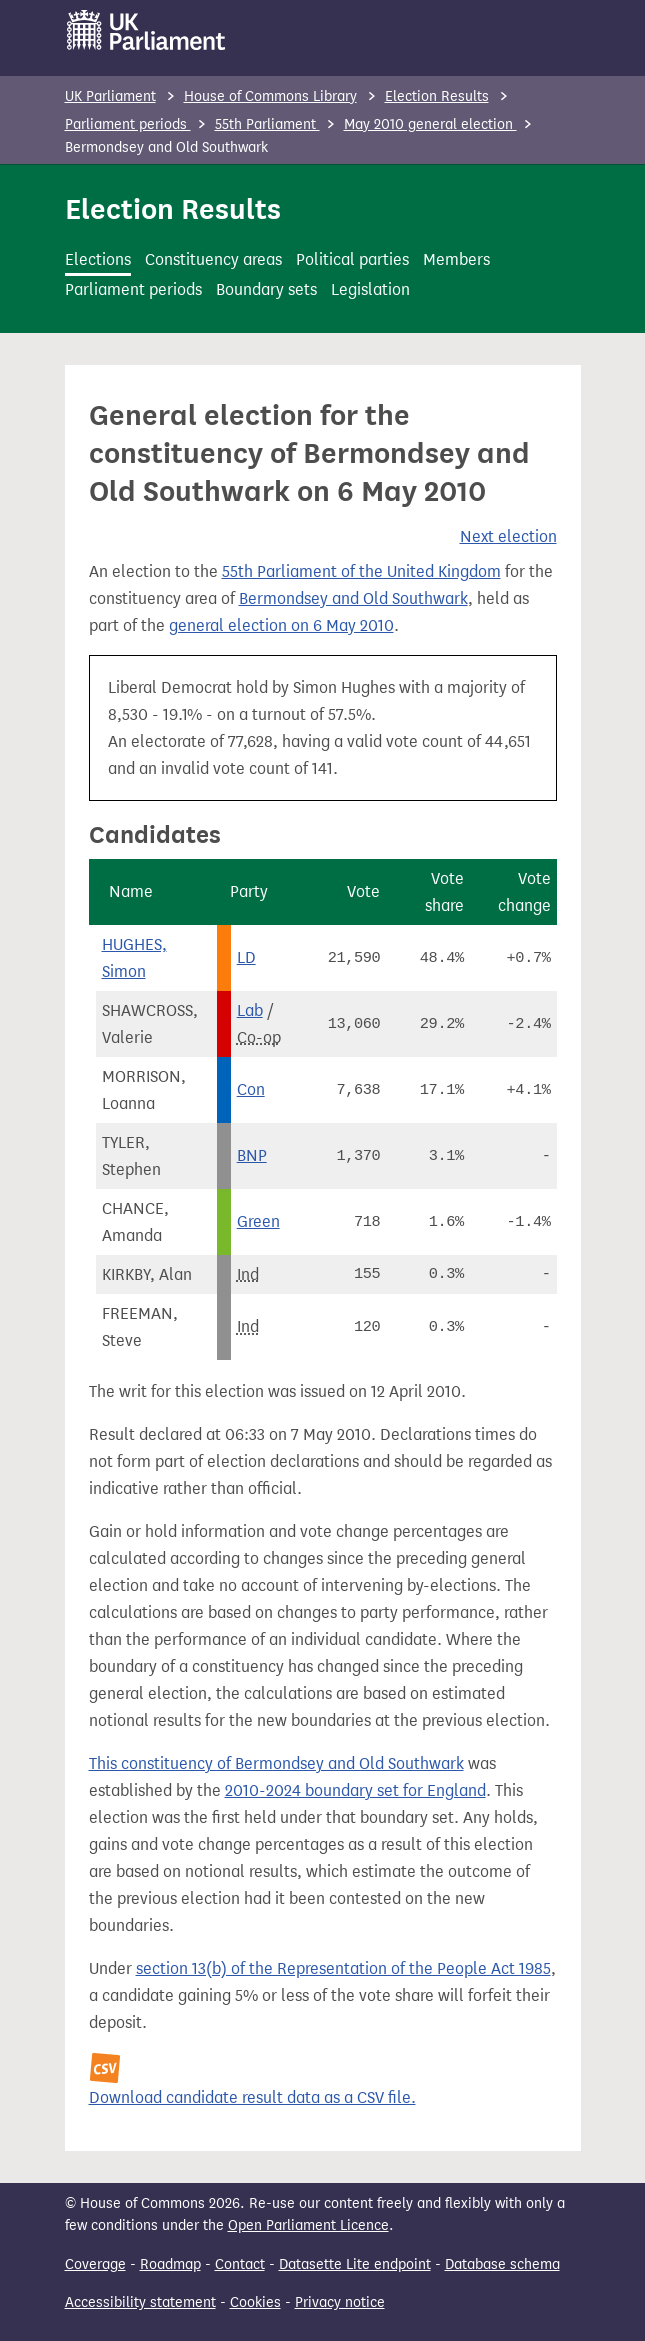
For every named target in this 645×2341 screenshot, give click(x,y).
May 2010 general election (430, 124)
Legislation (370, 289)
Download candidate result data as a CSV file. (252, 2097)
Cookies (255, 2302)
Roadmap (170, 2264)
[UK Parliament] (146, 30)
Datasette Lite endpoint (355, 2264)
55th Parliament (267, 124)
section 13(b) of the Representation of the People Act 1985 (343, 1968)
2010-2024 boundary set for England (355, 1790)
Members (456, 259)
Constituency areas (213, 259)
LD (246, 957)
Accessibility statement (140, 2302)
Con (251, 1089)
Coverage (95, 2264)
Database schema (502, 2264)
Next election (508, 536)
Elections (98, 259)
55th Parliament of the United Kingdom (361, 571)
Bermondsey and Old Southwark (353, 598)
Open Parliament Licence (308, 2225)
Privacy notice (340, 2302)
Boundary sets (266, 289)
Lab (250, 1010)
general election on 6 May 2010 (281, 625)
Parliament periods (128, 124)
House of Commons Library (270, 96)
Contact (240, 2264)
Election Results (437, 96)
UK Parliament (110, 96)
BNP (252, 1155)
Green (258, 1221)
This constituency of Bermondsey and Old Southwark (276, 1763)
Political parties (352, 259)
